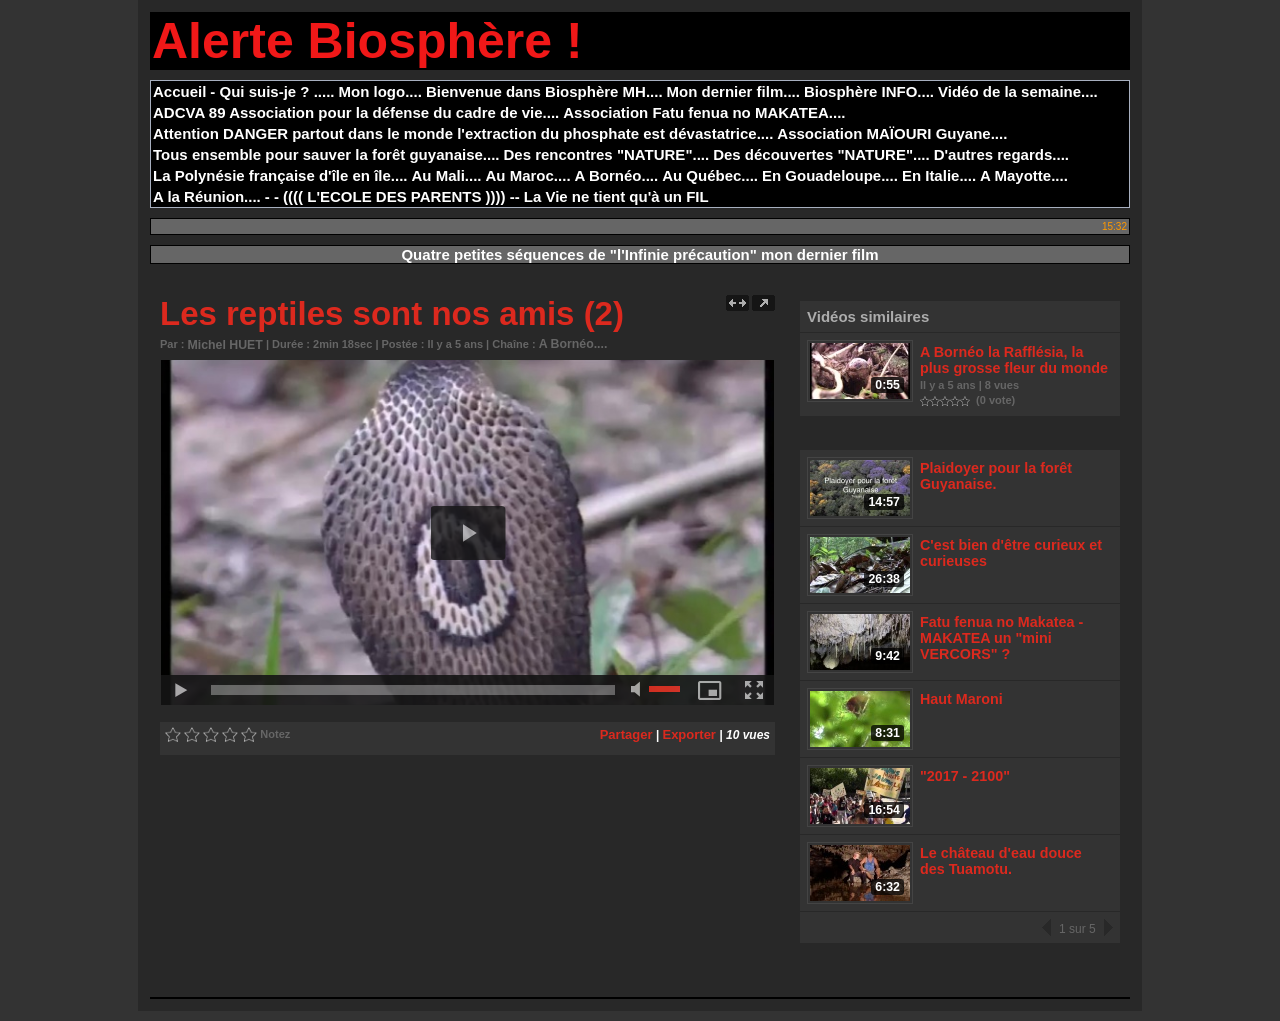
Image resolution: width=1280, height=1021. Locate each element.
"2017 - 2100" (963, 781)
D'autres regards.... (1001, 154)
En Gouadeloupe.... (830, 175)
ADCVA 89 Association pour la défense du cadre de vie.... (356, 112)
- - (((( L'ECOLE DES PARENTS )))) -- (392, 196)
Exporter (691, 732)
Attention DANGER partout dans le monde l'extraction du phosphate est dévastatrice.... (463, 133)
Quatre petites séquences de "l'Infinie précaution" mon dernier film (639, 254)
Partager (632, 732)
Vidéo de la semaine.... (1018, 91)
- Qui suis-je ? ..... (272, 91)
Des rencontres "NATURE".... (607, 154)
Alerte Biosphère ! (367, 41)
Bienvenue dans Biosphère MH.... (544, 91)
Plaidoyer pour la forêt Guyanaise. (991, 473)
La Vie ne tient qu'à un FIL (616, 196)
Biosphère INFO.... (869, 91)
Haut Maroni (959, 702)
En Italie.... (939, 175)
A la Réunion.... (207, 196)
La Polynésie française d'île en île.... (280, 175)
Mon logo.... (380, 91)
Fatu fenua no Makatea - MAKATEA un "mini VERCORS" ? (996, 638)
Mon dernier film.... (733, 91)
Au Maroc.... (528, 175)
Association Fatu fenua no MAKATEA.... (704, 112)
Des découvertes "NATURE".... (821, 154)
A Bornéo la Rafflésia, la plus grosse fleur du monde (1011, 359)
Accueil (179, 91)
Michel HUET (221, 344)
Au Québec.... (710, 175)
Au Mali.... (447, 175)
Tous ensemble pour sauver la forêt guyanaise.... (326, 154)
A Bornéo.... (617, 175)
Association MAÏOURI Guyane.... (892, 133)
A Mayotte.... (1024, 175)
